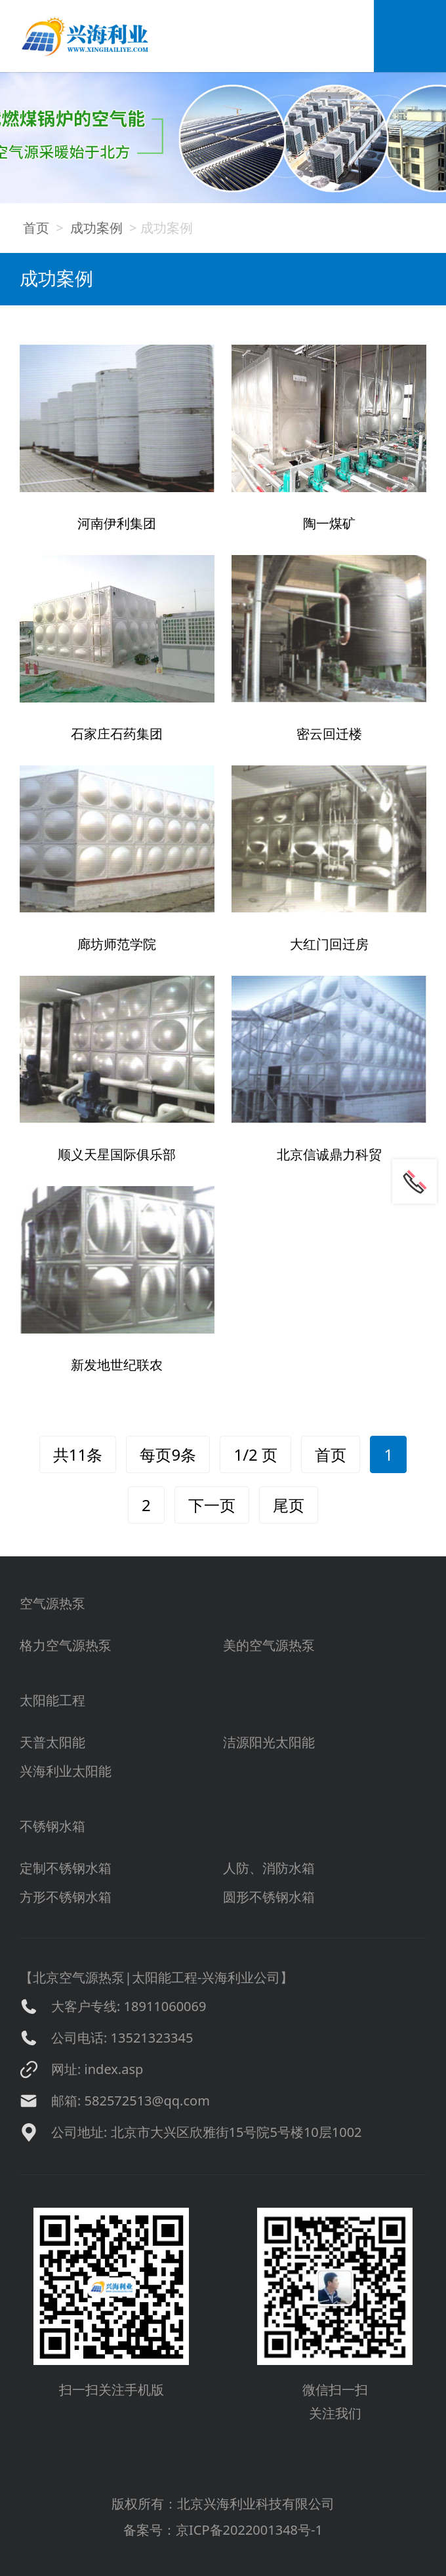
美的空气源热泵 (269, 1645)
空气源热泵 (52, 1603)
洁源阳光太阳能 (269, 1742)
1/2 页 (255, 1454)
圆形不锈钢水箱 (269, 1897)
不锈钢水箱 (52, 1826)
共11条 (77, 1454)
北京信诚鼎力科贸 (329, 1154)
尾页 (288, 1505)
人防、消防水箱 (269, 1868)
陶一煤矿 (329, 523)
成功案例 (96, 228)
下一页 (211, 1505)
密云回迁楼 (329, 733)
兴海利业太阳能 (66, 1771)
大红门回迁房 (329, 944)
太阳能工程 (52, 1700)
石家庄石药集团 (117, 733)
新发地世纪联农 (117, 1365)
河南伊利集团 (116, 523)
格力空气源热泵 (66, 1645)
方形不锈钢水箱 (66, 1897)
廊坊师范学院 (116, 944)
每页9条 (168, 1454)
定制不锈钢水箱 (66, 1868)
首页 (36, 228)
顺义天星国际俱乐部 (117, 1154)
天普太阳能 (52, 1742)
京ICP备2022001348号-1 (249, 2530)
